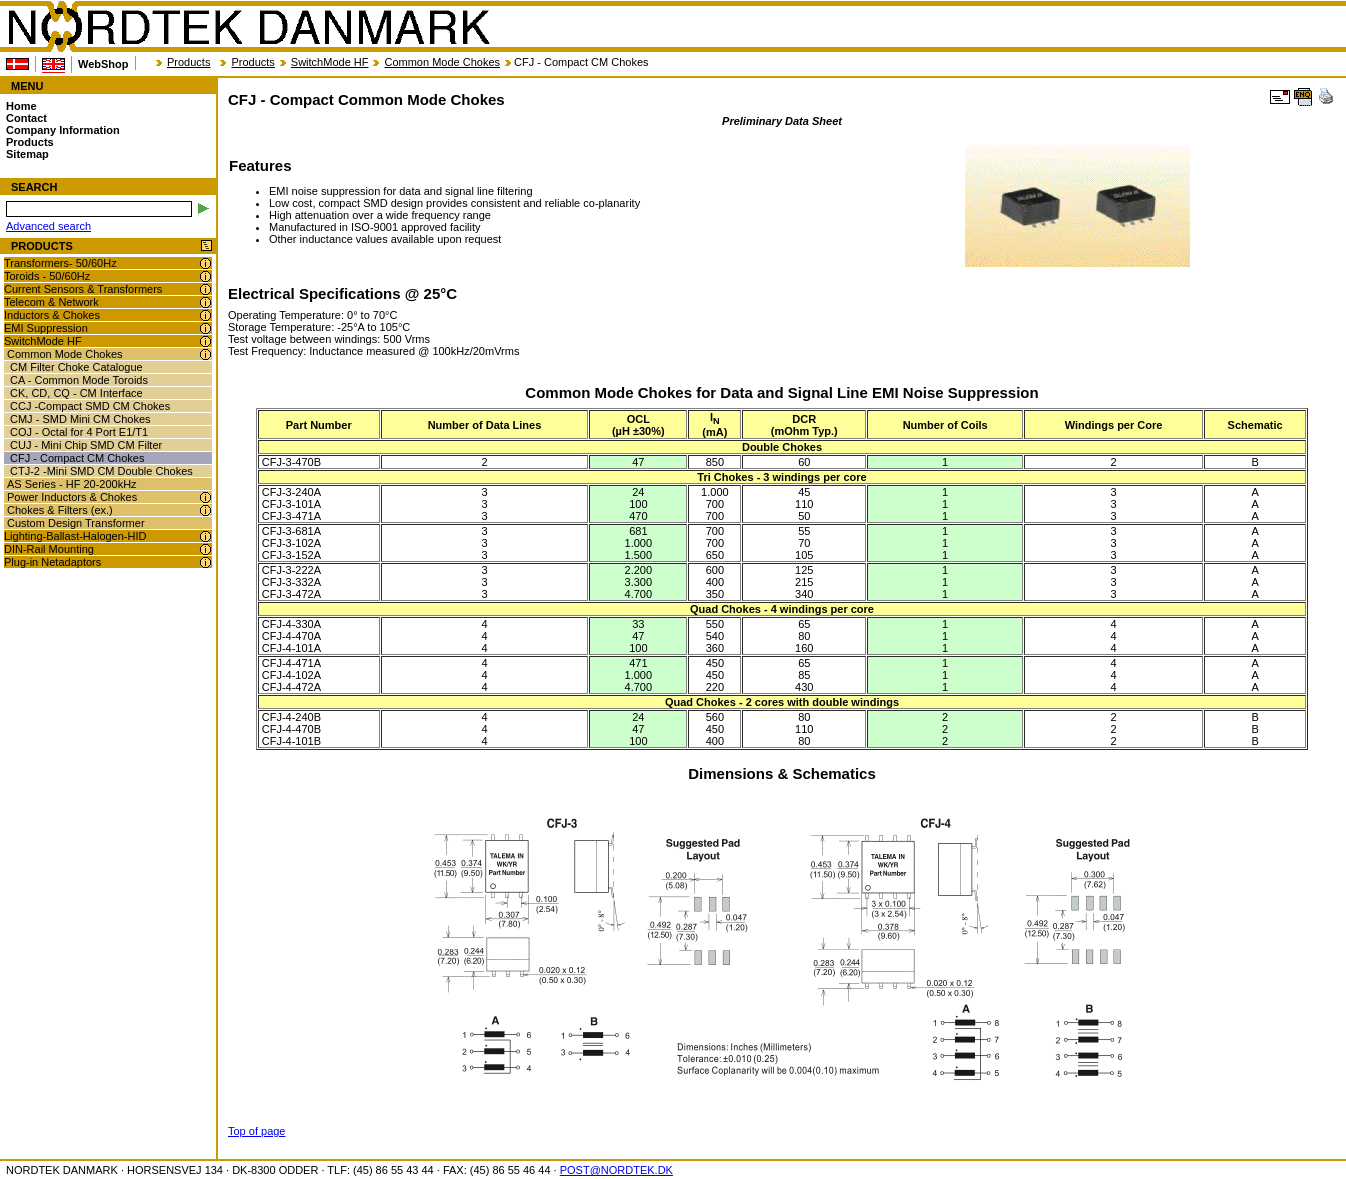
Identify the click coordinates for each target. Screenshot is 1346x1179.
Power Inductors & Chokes (72, 497)
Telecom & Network (51, 302)
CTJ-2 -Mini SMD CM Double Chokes (101, 471)
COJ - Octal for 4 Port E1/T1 (79, 432)
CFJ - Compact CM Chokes (77, 458)
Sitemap (27, 154)
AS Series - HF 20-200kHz (72, 484)
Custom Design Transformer (76, 523)
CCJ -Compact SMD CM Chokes (90, 406)
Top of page (257, 1131)
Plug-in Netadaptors (52, 562)
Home (21, 106)
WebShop (103, 64)
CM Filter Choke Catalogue (76, 367)
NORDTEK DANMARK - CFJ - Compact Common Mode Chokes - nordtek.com (248, 27)
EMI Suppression (46, 328)
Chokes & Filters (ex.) (60, 510)
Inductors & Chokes (52, 315)
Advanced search (48, 226)
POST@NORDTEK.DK (616, 1170)
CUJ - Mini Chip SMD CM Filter (86, 445)
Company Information (63, 130)
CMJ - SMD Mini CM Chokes (80, 419)
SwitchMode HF (330, 62)
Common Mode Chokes (442, 62)
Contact (26, 118)
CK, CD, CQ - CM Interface (76, 393)
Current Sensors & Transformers (83, 289)
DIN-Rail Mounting (49, 549)
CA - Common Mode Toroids (79, 380)
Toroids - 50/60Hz (47, 276)
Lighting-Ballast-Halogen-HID (75, 536)
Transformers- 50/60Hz (60, 263)
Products (188, 62)
